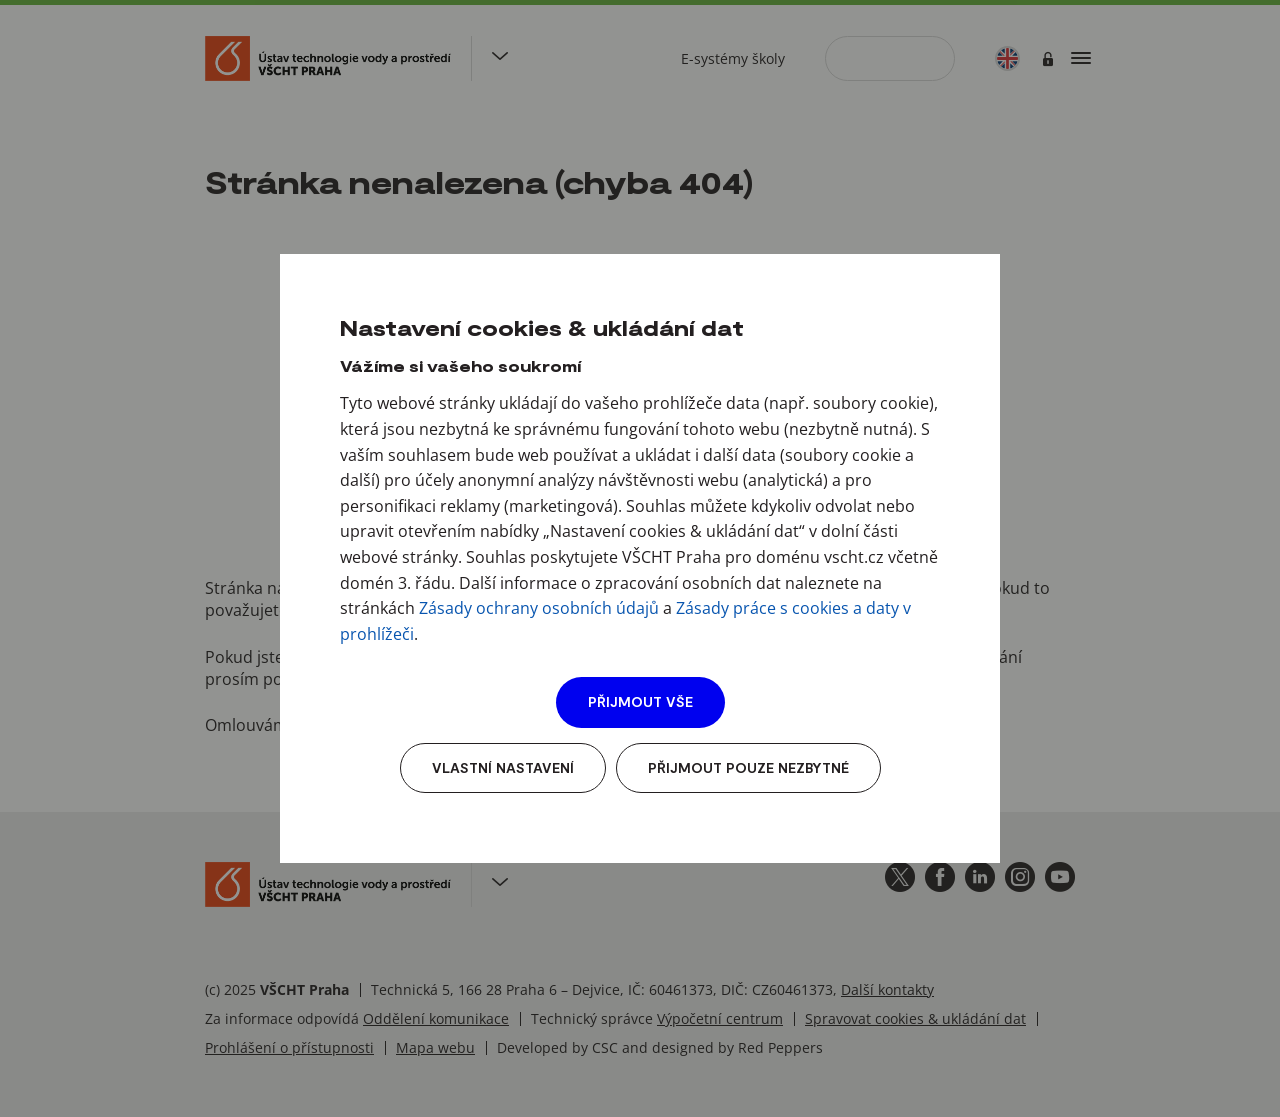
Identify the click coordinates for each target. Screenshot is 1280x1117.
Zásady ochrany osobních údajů (539, 608)
